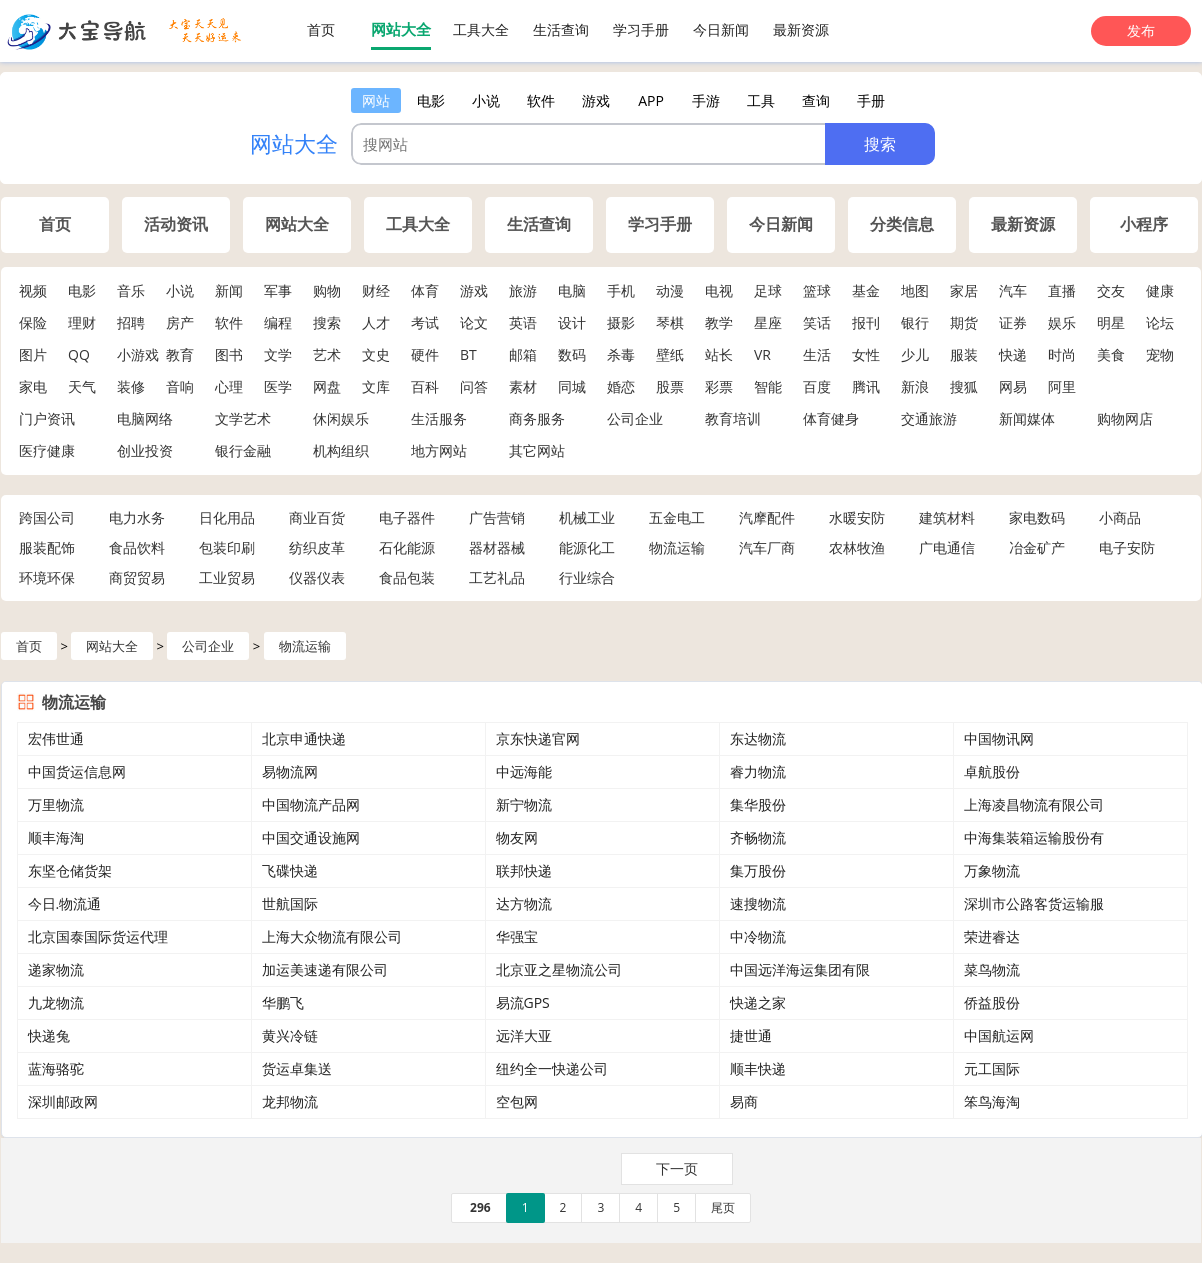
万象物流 (992, 870)
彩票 (719, 386)
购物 (327, 290)
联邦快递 (524, 870)
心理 (229, 386)
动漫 (670, 290)
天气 (82, 386)
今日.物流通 (65, 903)
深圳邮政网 (63, 1101)
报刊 (866, 322)
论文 (474, 322)
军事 (278, 290)
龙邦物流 (290, 1101)
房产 (180, 322)
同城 (572, 386)
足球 (768, 290)
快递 (1013, 354)
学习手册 (641, 29)
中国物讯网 (999, 738)
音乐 (131, 290)
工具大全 (481, 29)
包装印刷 (227, 547)
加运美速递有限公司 (325, 969)
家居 (964, 290)
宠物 (1160, 354)
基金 (866, 290)
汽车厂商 (767, 547)
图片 (33, 354)
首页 (321, 29)
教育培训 (733, 418)
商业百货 (317, 517)
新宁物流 (524, 804)
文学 (278, 354)
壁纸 (670, 354)
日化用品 (227, 517)
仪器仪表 (317, 577)
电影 (82, 290)
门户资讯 (47, 418)
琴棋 (670, 322)
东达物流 (758, 738)
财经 (376, 290)
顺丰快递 (758, 1068)
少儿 (915, 354)
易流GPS (523, 1002)
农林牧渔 (857, 547)
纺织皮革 (317, 547)
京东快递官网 (538, 738)
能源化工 (587, 547)
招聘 (131, 322)
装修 (131, 386)
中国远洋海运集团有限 (800, 969)
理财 (82, 322)
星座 (768, 322)
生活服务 (439, 418)
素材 (523, 386)
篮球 (817, 290)
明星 (1111, 322)
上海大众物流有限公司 (332, 936)
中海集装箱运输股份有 (1034, 837)
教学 (719, 322)
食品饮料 (137, 547)
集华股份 (758, 804)
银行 (915, 322)
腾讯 (866, 386)
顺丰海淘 (56, 837)
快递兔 (49, 1035)
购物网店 (1125, 418)
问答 (474, 386)
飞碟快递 (290, 870)
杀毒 (621, 354)
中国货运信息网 (77, 771)
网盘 (327, 386)
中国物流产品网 (311, 804)
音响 (180, 386)
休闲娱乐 (341, 418)
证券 (1013, 322)
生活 (817, 354)
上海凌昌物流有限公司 (1034, 804)
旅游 (523, 290)
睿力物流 (758, 771)
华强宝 (517, 936)
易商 (744, 1101)
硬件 (425, 354)
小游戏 (138, 354)
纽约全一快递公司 (552, 1068)
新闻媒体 (1027, 418)
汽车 (1013, 290)
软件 (229, 322)
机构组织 (341, 450)
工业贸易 (227, 577)
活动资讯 (176, 224)
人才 (376, 322)
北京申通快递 (304, 738)
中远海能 (524, 771)
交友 (1111, 290)
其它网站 (537, 450)
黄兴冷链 (290, 1035)
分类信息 (902, 224)
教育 (180, 354)
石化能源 (407, 547)
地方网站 (439, 450)
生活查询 (561, 29)
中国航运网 (999, 1035)
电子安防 (1127, 547)
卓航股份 (992, 771)
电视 (719, 290)
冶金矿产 (1037, 547)
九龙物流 (56, 1002)
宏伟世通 (56, 738)
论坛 (1160, 322)
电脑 (572, 290)
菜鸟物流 (992, 969)
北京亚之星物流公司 (559, 969)
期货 (964, 322)
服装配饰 (47, 547)
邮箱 (523, 354)
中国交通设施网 (311, 837)
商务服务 (537, 418)
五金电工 (677, 517)
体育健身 (831, 418)
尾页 (723, 1207)
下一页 (677, 1168)
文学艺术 (243, 418)
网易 (1013, 386)
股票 (670, 386)
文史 (376, 354)
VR (762, 354)
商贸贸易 (137, 577)
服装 (964, 354)
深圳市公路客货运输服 (1034, 903)
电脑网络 (145, 418)
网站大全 (401, 29)
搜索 (327, 322)
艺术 (327, 354)
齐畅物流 (758, 837)
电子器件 (407, 517)
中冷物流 (758, 936)
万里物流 (56, 804)
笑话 (817, 322)
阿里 (1062, 386)
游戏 (474, 290)
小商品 (1120, 517)
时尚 (1062, 354)
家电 (33, 386)
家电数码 (1037, 517)
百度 (817, 386)
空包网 (517, 1101)
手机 (621, 290)
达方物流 (524, 903)
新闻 (229, 290)
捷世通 (751, 1035)
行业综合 (587, 577)
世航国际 (290, 903)
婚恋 (621, 386)
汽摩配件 (767, 517)
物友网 (517, 837)
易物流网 (290, 771)
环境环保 (47, 577)
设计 (572, 322)
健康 (1160, 290)
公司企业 (635, 418)
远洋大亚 (524, 1035)
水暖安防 (857, 517)
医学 (278, 386)
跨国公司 (47, 517)
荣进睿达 (992, 936)
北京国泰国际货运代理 (98, 936)
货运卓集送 (297, 1068)
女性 (866, 354)
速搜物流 (758, 903)
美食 (1111, 354)
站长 (719, 354)
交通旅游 (929, 418)
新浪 (915, 386)
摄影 (621, 322)
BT (468, 354)
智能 (768, 386)
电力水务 (137, 517)
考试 (425, 322)
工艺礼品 (497, 577)
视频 (33, 290)
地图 (915, 290)
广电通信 (947, 547)
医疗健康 (47, 450)
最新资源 (801, 29)
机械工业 (587, 517)
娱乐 (1062, 322)
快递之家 (758, 1002)
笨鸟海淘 (992, 1101)
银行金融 (243, 450)
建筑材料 (947, 517)
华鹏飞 (283, 1002)
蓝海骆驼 (56, 1068)
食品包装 (407, 577)
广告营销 (497, 517)
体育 (425, 290)
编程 (278, 322)
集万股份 (758, 870)
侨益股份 (992, 1002)
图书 (229, 354)
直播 (1062, 290)
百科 (425, 386)
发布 (1141, 30)
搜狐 (964, 386)
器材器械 (497, 547)
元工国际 (992, 1068)
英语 (523, 322)
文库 (376, 386)
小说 (180, 290)
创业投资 (145, 450)
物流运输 (677, 547)
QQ (79, 354)
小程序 (1144, 224)
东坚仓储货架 (70, 870)
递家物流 (56, 969)
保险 (33, 322)
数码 (572, 354)
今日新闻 (721, 29)
